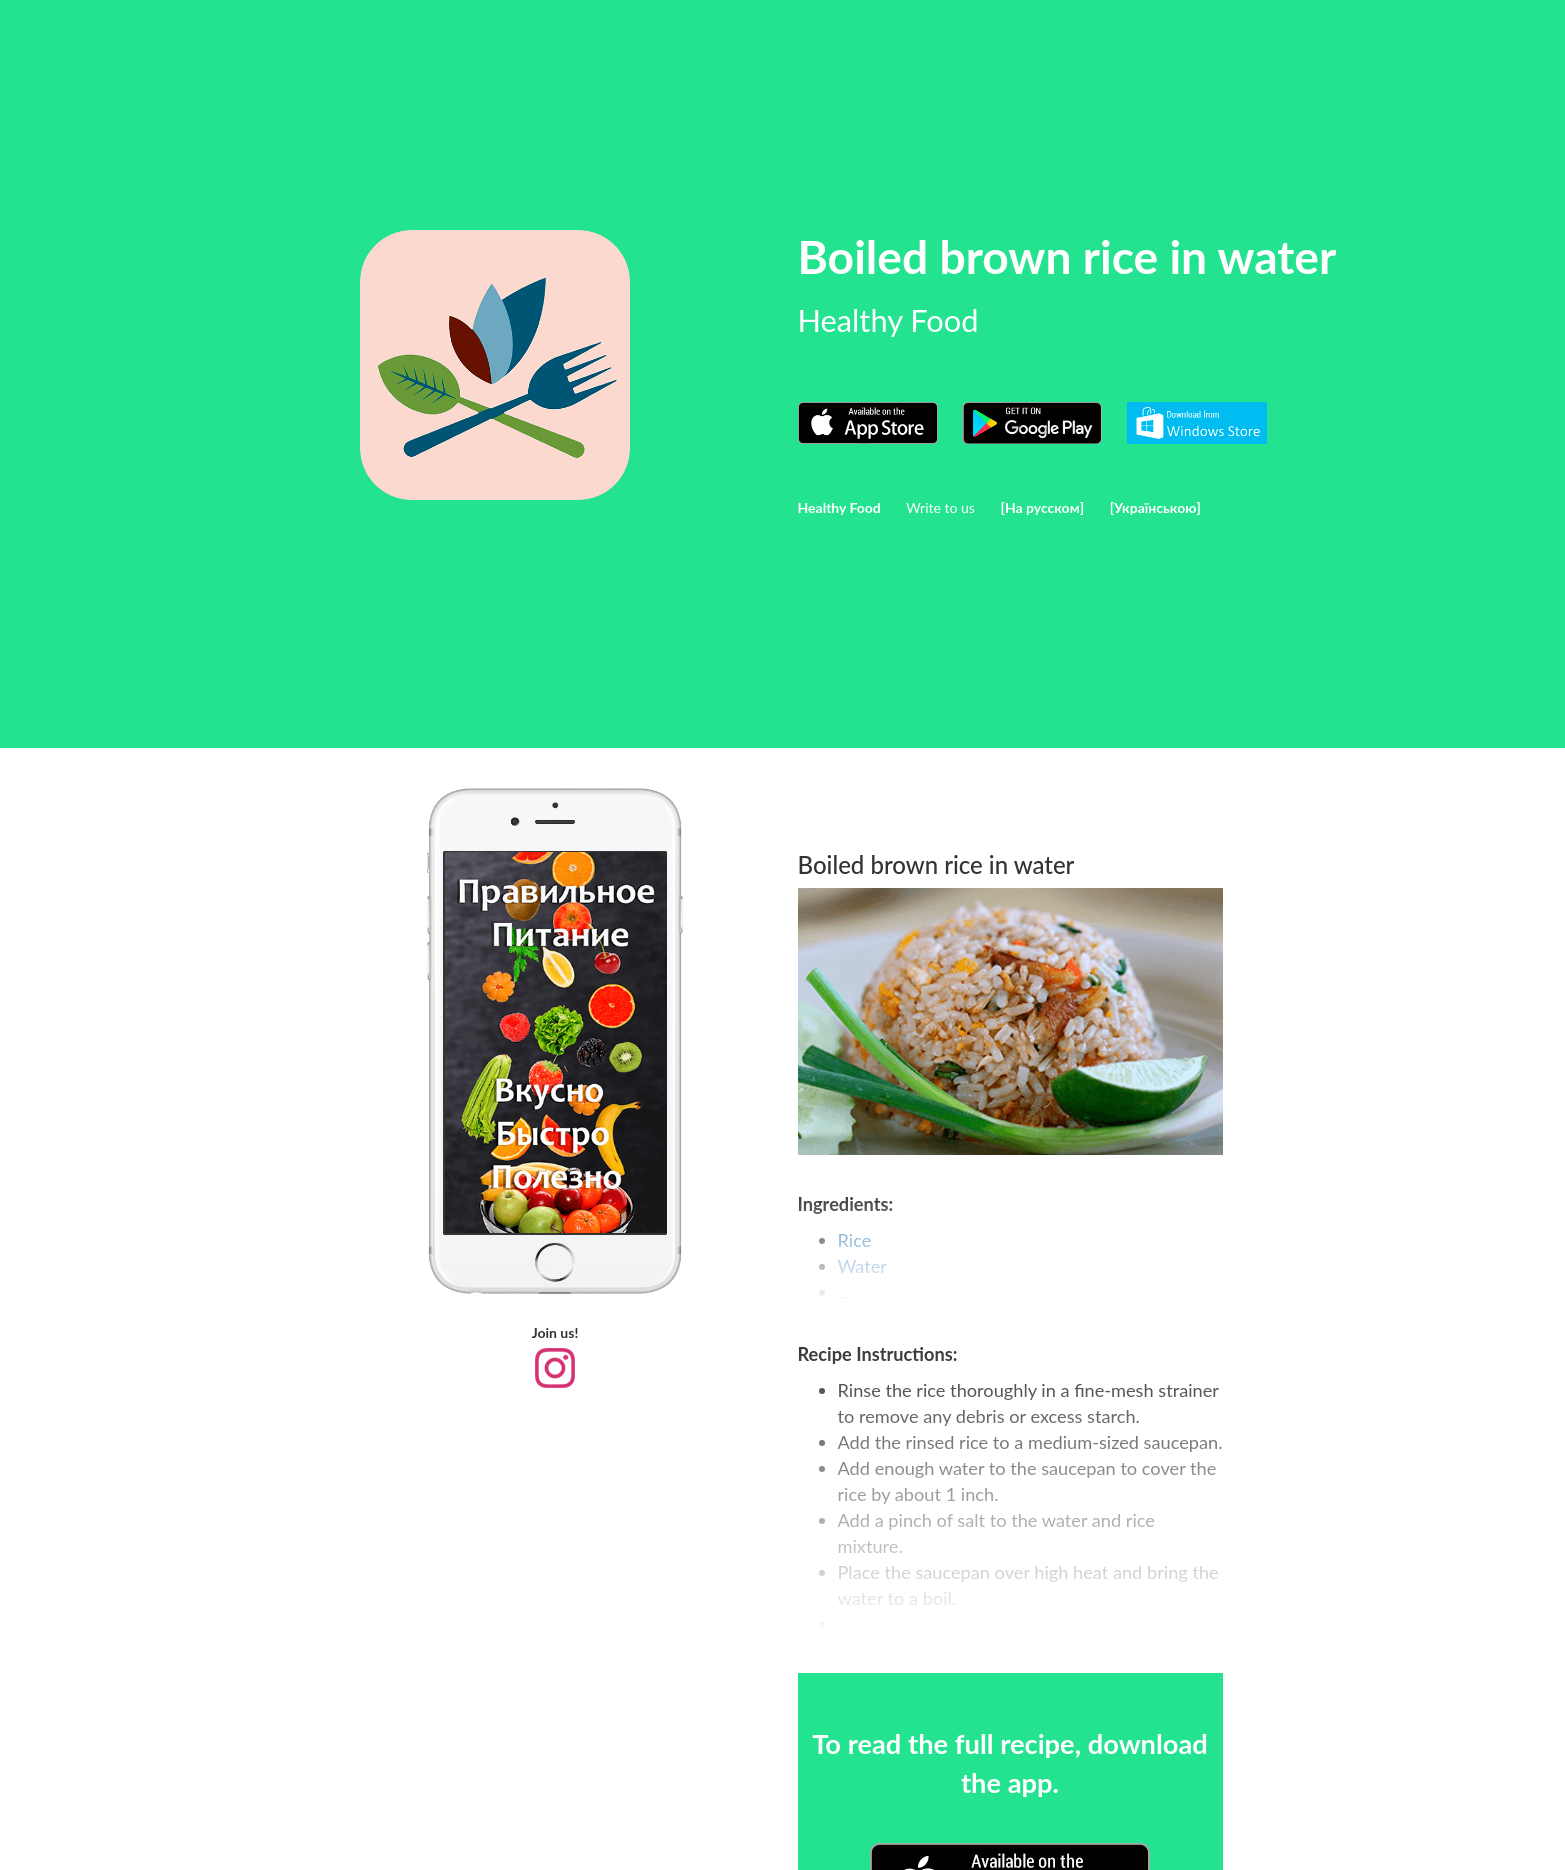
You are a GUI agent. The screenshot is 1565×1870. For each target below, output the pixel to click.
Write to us (940, 507)
